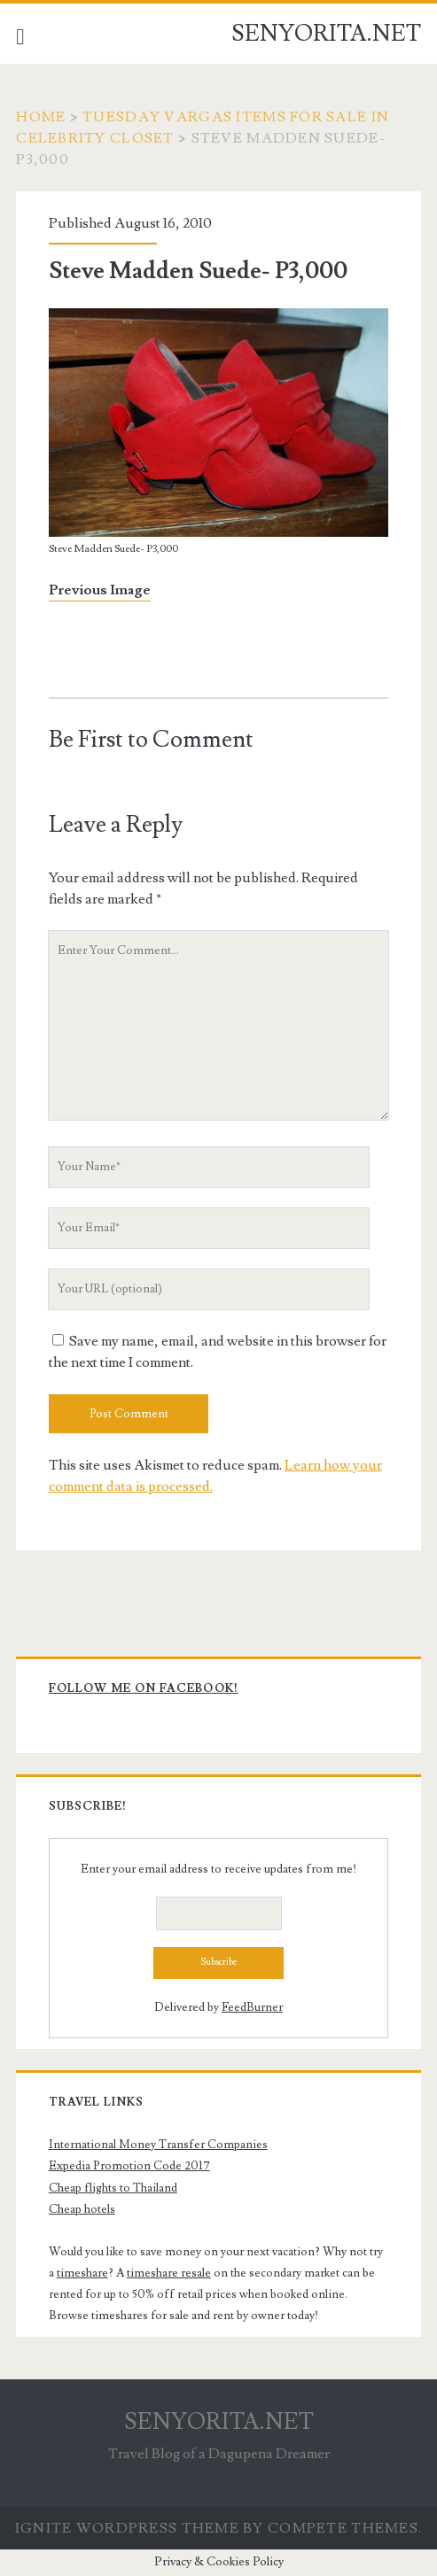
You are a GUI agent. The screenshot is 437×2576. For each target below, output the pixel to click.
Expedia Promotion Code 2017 (129, 2166)
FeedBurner (252, 2007)
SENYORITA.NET (326, 34)
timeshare (82, 2273)
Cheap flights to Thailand (113, 2188)
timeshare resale (169, 2273)
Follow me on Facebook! (143, 1688)
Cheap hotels (82, 2209)
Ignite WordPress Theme (127, 2528)
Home (41, 117)
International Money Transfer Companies (158, 2145)
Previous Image (100, 590)
